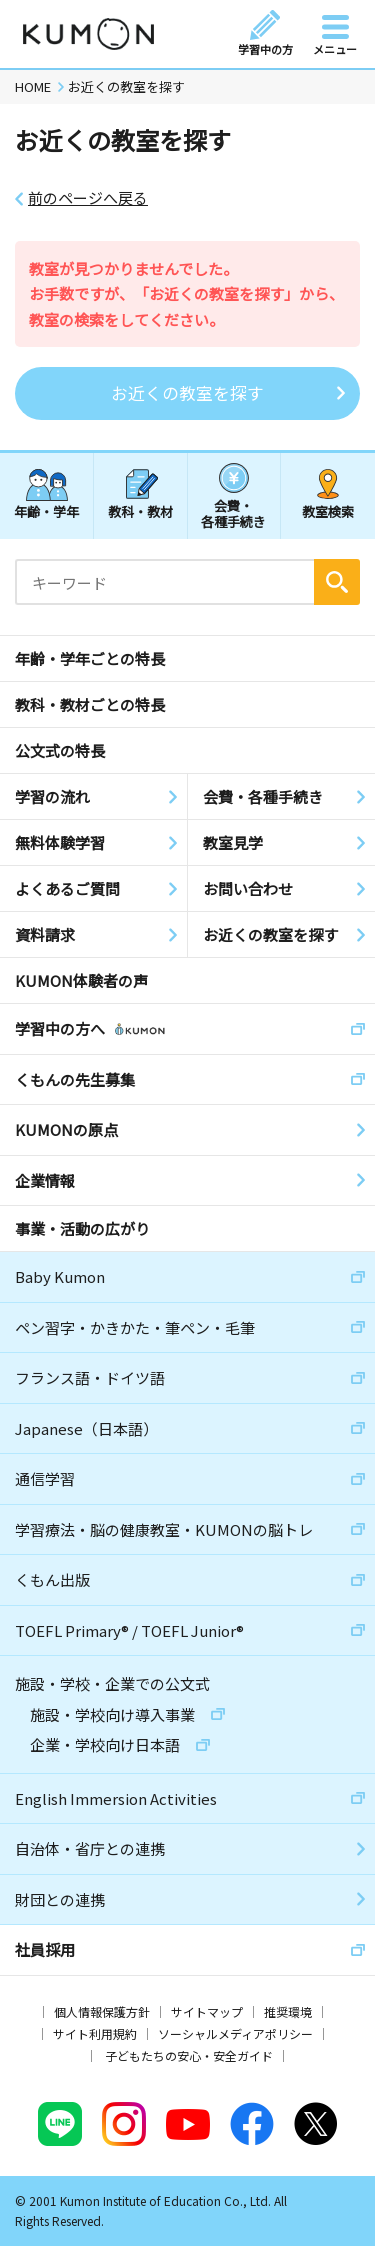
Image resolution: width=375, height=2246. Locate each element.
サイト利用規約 (95, 2033)
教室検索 (328, 511)
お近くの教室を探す (187, 392)
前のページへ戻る (88, 198)
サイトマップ (207, 2011)
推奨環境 (288, 2011)
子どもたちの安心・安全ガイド (189, 2055)
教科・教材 (140, 511)
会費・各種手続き (233, 512)
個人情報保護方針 (102, 2011)
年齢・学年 (46, 511)
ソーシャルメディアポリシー (235, 2033)
